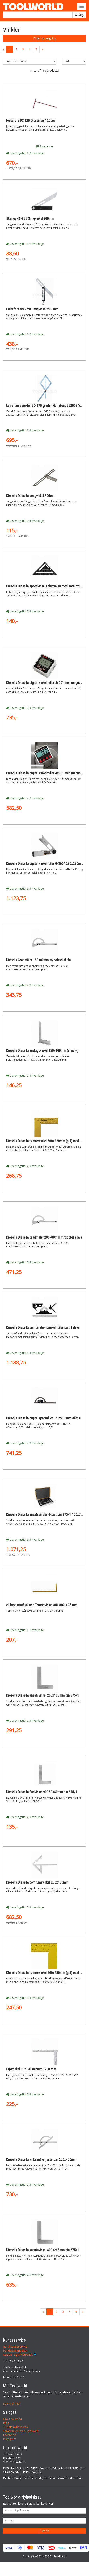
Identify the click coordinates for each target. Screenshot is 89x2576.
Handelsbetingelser (15, 2350)
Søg (79, 15)
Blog (6, 2423)
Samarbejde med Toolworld (21, 2431)
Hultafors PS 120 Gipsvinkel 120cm (30, 121)
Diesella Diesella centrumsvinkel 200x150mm (37, 1882)
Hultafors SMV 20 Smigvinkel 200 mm (32, 309)
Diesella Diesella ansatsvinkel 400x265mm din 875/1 (42, 2250)
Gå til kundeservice (15, 2346)
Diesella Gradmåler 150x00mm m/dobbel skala (38, 960)
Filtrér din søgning (44, 38)
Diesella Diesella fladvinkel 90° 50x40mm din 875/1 (41, 1792)
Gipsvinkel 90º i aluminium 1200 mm (31, 2069)
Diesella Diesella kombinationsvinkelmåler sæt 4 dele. (43, 1328)
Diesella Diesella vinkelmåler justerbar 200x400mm (41, 2160)
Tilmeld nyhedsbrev (15, 2427)
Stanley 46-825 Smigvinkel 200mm (30, 219)
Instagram (9, 2439)
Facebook (9, 2435)
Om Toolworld (12, 2419)
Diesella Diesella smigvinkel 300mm (30, 496)
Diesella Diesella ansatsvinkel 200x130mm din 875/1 (42, 1695)
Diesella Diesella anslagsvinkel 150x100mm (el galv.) (42, 1051)
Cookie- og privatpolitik (19, 2354)
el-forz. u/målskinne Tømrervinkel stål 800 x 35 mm (41, 1605)
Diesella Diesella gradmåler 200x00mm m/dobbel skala (44, 1237)
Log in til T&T (12, 2403)
